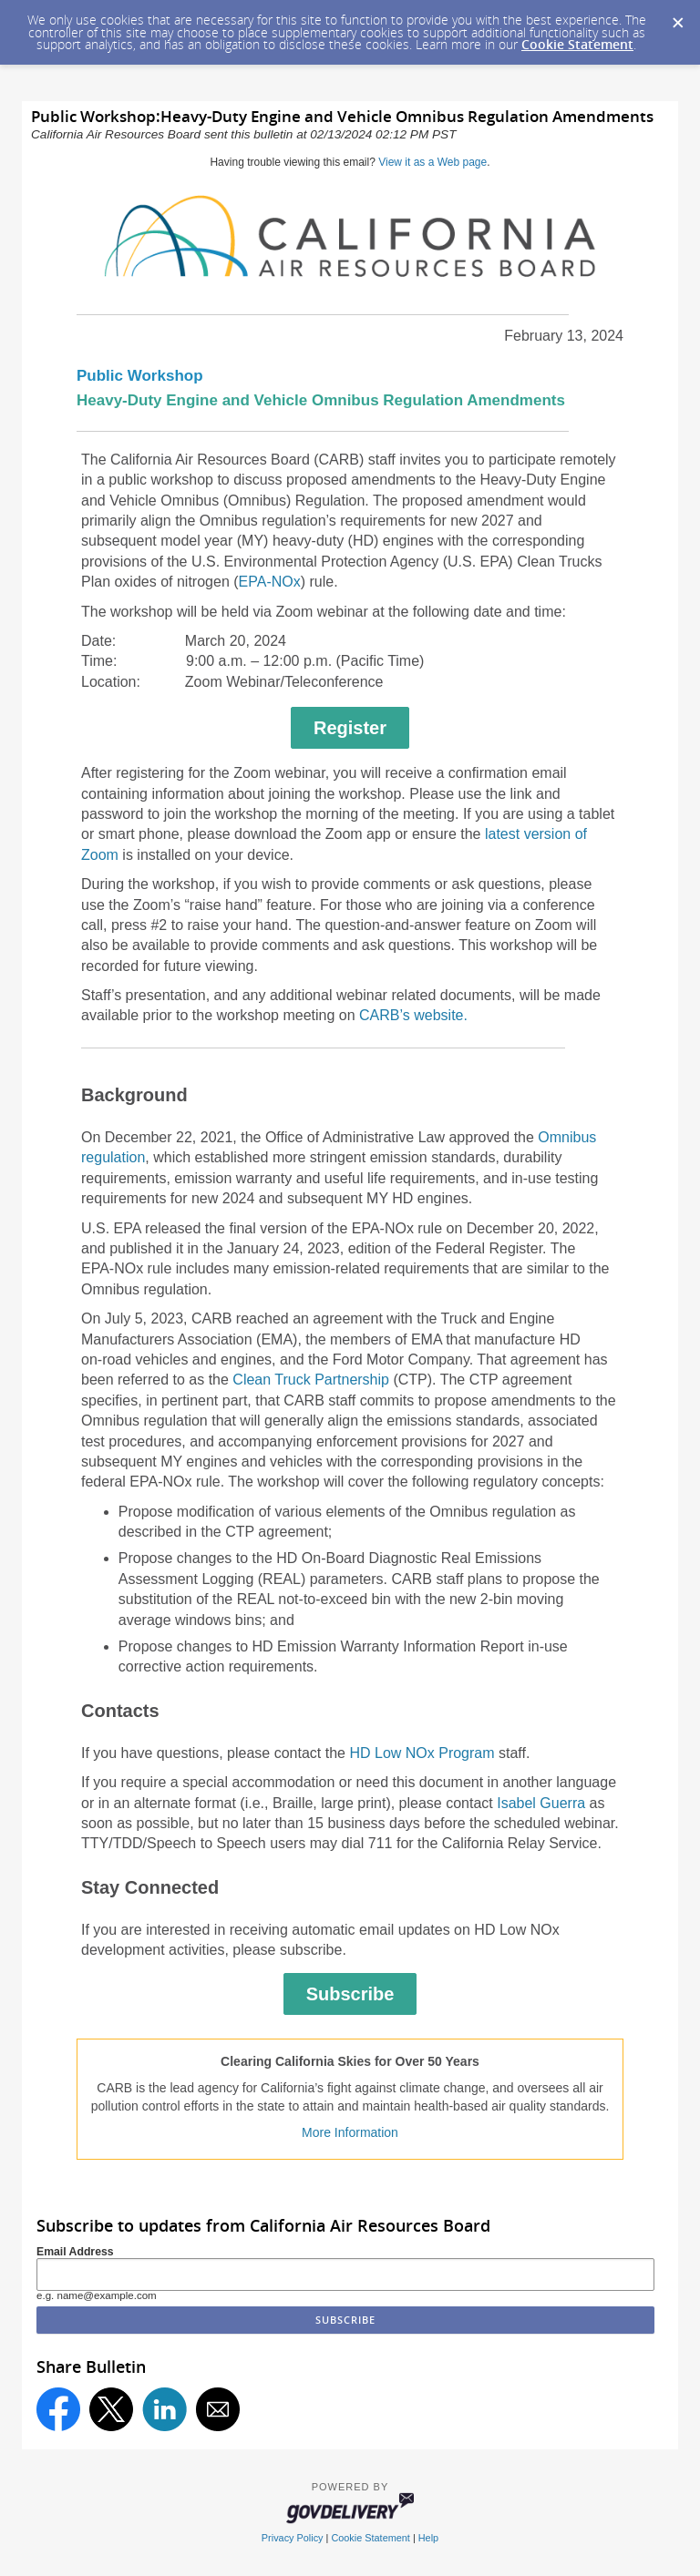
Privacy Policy (293, 2537)
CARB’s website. (413, 1015)
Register (350, 728)
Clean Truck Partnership (310, 1379)
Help (428, 2537)
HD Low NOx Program (421, 1753)
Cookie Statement (577, 44)
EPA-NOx (270, 581)
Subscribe (350, 1994)
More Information (350, 2132)
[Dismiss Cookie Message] (677, 17)
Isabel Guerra (541, 1803)
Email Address (75, 2251)
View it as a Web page (432, 162)
